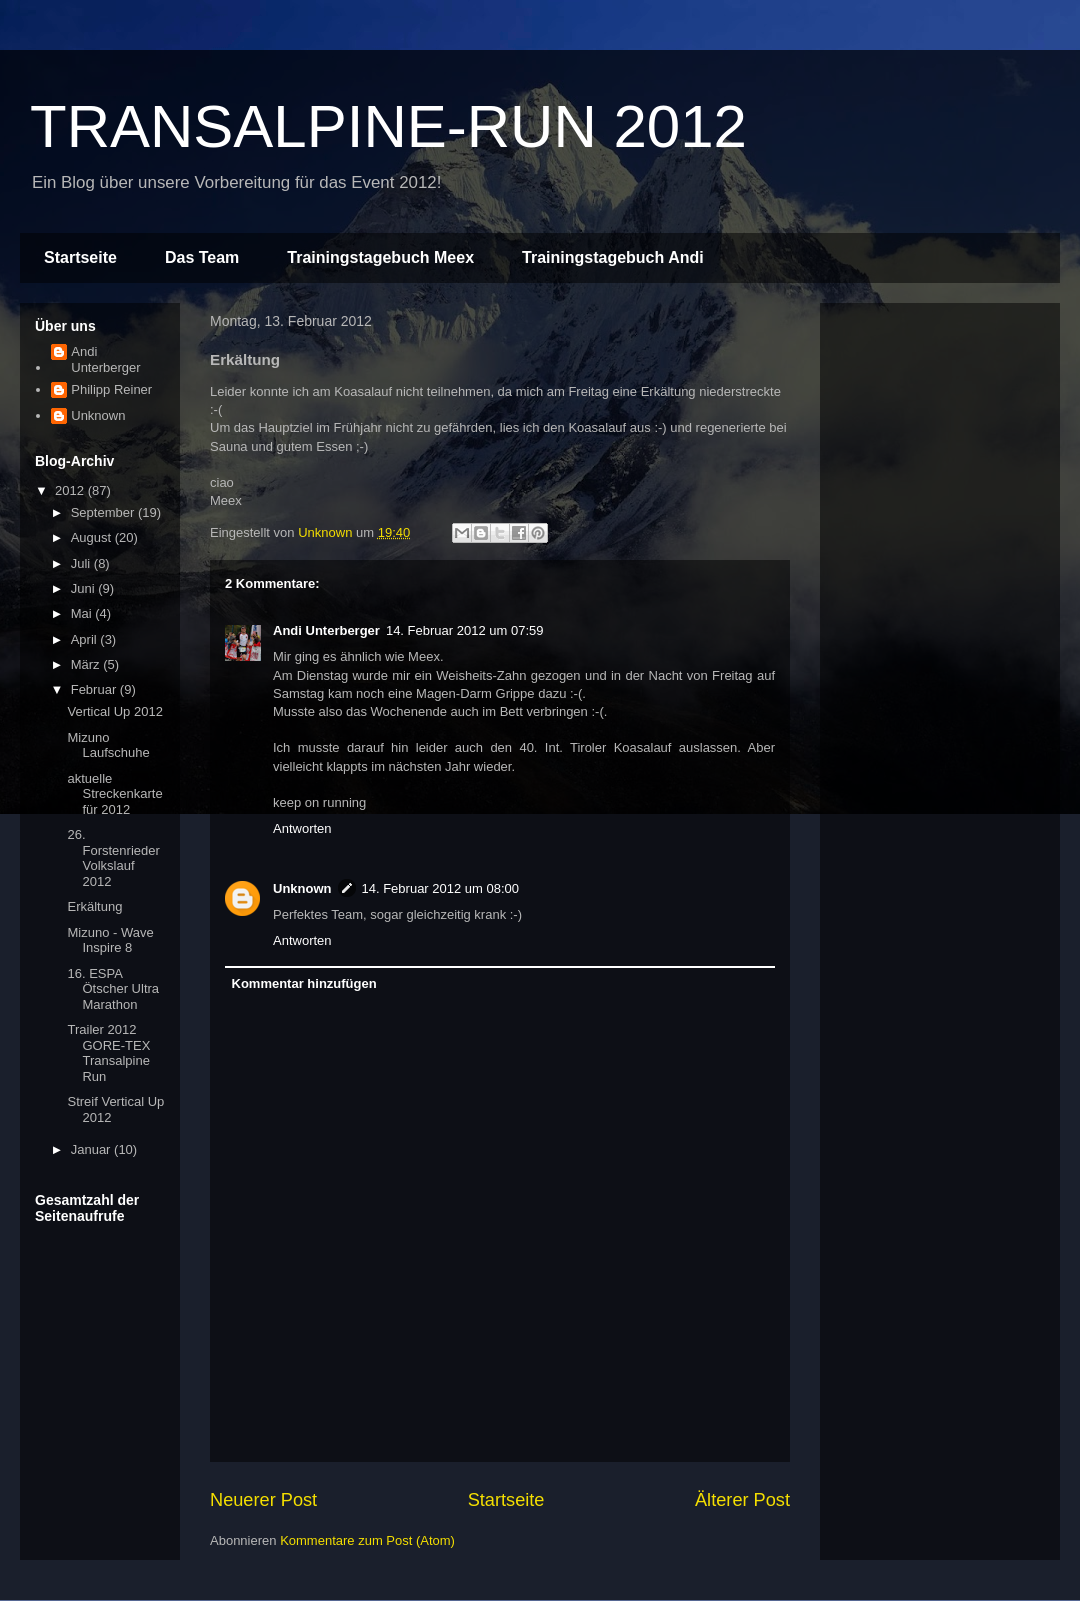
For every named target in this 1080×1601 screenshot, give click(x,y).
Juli (82, 563)
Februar (95, 689)
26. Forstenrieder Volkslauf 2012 (113, 858)
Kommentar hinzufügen (304, 983)
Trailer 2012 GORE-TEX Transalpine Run (108, 1053)
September (104, 512)
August (93, 537)
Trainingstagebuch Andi (613, 257)
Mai (83, 613)
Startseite (80, 257)
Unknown (302, 888)
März (87, 664)
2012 (71, 490)
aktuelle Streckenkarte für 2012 (114, 794)
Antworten (302, 828)
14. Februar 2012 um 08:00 (441, 888)
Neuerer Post (263, 1500)
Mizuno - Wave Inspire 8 (110, 940)
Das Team (202, 257)
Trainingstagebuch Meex (380, 257)
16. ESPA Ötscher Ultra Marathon (113, 989)
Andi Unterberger (326, 630)
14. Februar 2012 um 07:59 (465, 630)
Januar (92, 1149)
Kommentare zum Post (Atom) (367, 1540)
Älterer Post (742, 1500)
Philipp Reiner (111, 389)
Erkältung (94, 906)
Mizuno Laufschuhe (108, 745)
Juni (84, 588)
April (86, 639)
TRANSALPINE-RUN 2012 (388, 126)
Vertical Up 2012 (114, 711)
